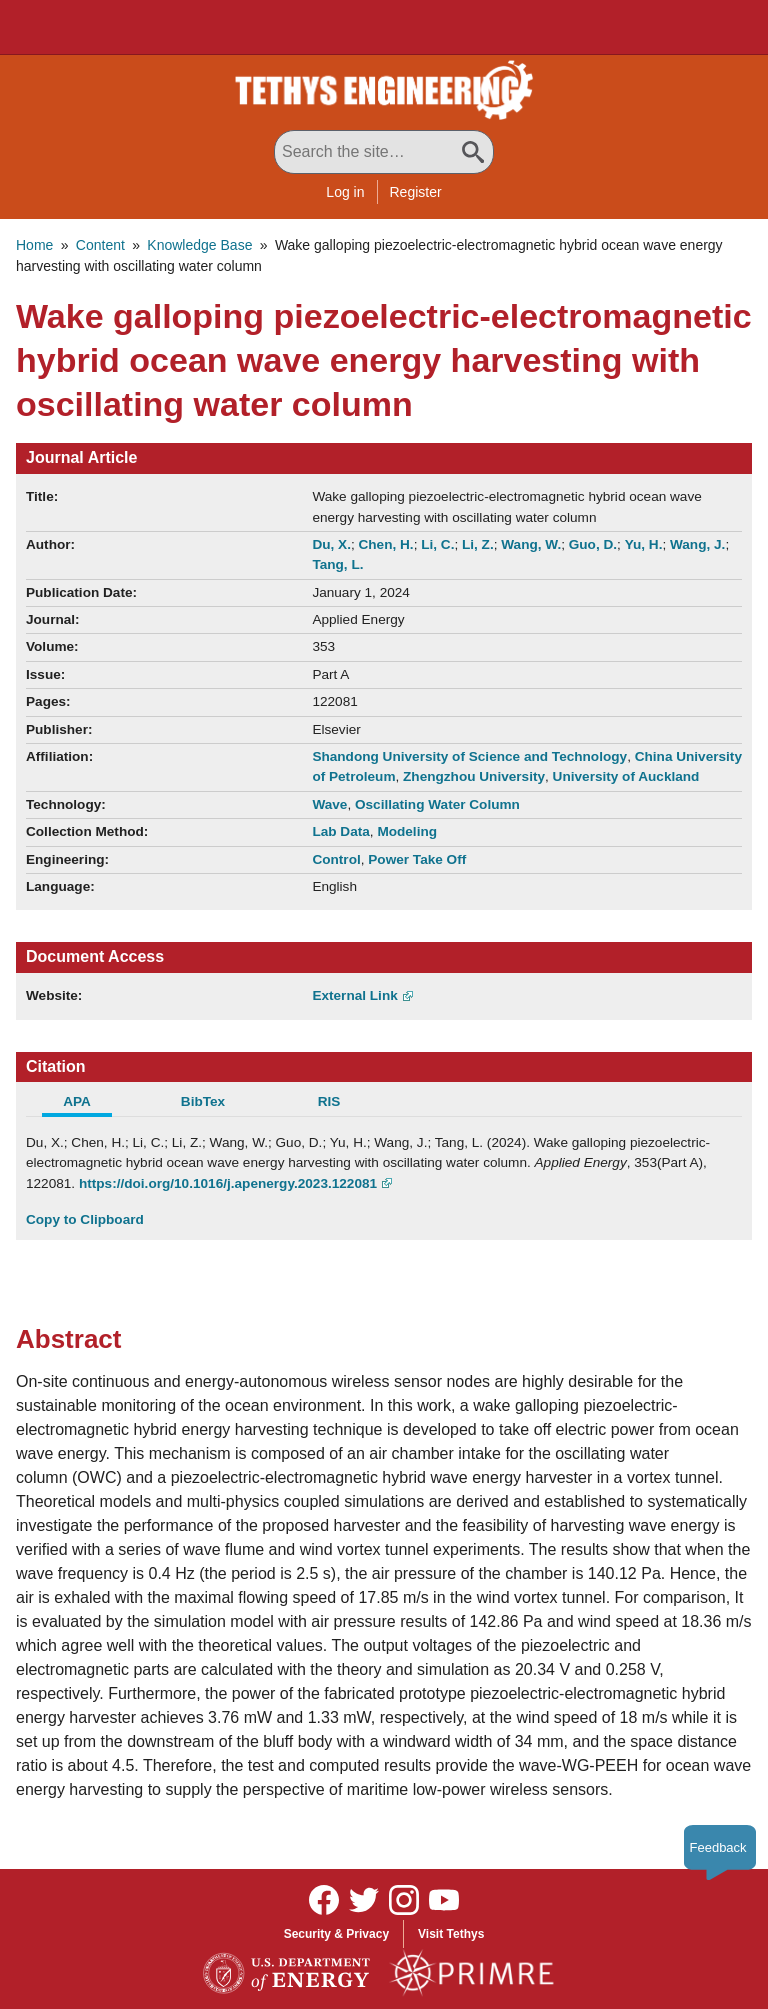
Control (336, 859)
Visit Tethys (451, 1934)
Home (34, 245)
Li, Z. (478, 544)
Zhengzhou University (474, 776)
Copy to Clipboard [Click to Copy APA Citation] (85, 1219)
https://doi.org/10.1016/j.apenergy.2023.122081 (228, 1183)
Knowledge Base (199, 245)
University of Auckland (626, 776)
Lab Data (340, 831)
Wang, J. (697, 544)
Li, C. (437, 544)
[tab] (89, 1104)
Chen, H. (385, 544)
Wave (329, 804)
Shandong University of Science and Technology (469, 756)
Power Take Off (417, 859)
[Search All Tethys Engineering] (384, 152)
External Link (354, 995)
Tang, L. (337, 564)
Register (416, 192)
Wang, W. (531, 544)
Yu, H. (644, 544)
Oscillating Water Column (437, 804)
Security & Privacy (336, 1934)
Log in (345, 192)
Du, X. (331, 544)
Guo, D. (593, 544)
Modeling (407, 831)
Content (100, 245)
